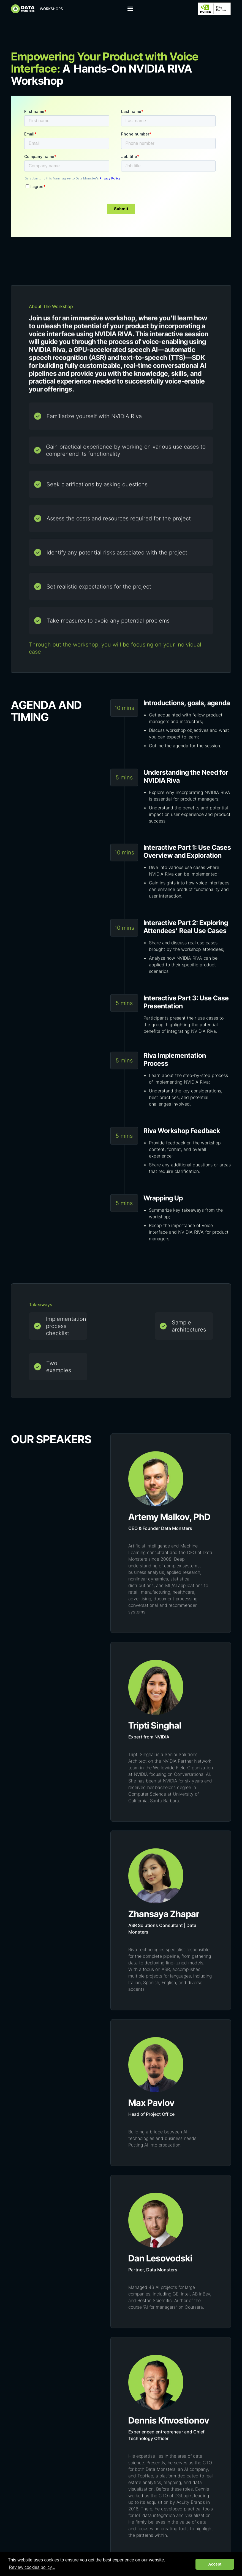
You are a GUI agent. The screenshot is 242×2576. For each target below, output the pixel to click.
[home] (37, 8)
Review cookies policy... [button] (32, 2567)
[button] (130, 8)
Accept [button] (214, 2564)
